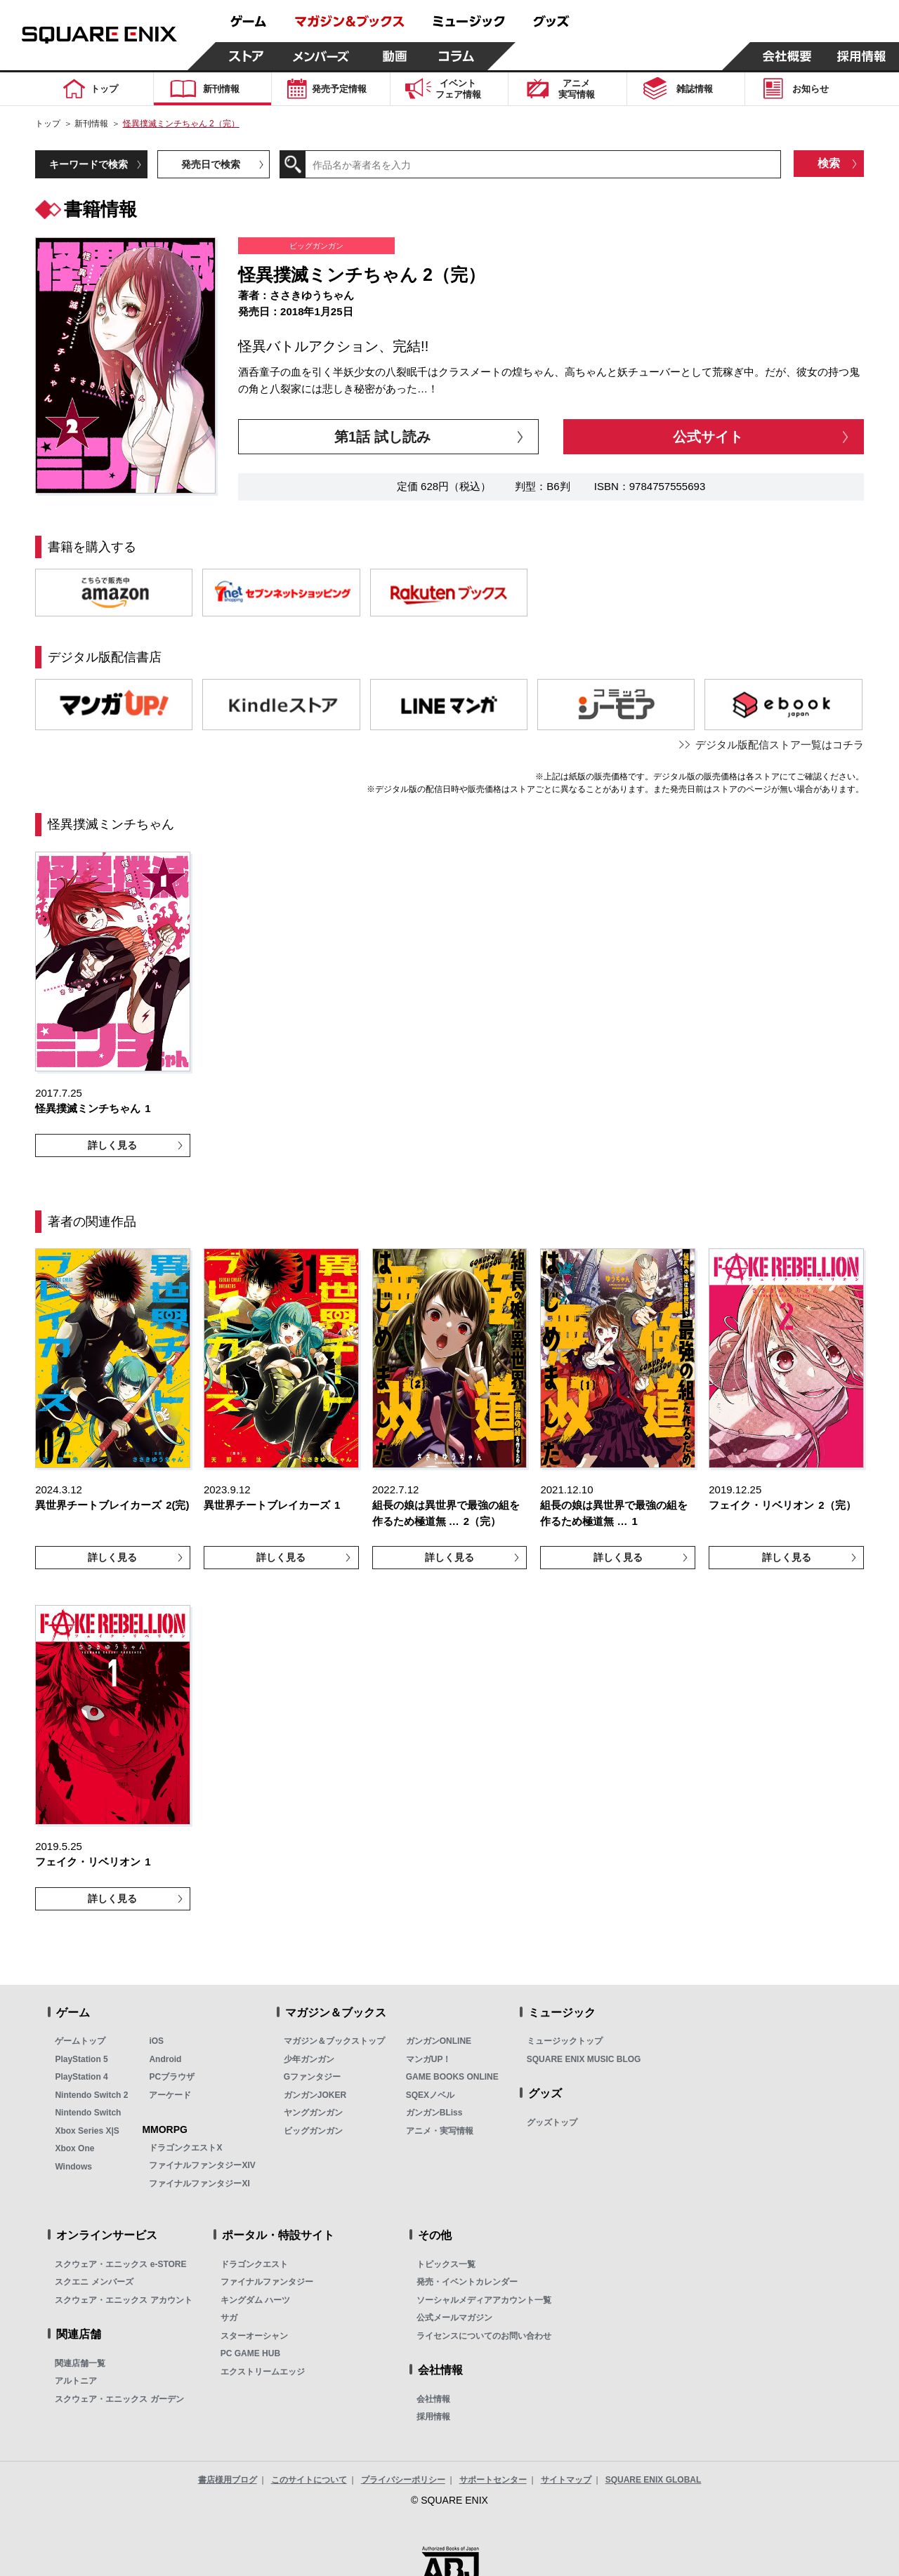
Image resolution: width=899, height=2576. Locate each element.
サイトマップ (566, 2480)
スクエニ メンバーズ (94, 2282)
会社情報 (433, 2399)
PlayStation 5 (81, 2059)
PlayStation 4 (81, 2077)
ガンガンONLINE (438, 2041)
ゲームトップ (80, 2041)
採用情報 (433, 2417)
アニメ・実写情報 (439, 2131)
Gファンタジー (312, 2077)
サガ (229, 2318)
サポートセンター (493, 2480)
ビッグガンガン (313, 2131)
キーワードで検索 (88, 164)
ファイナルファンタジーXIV (202, 2165)
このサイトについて (309, 2480)
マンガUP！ (429, 2059)
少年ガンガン (309, 2059)
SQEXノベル (430, 2095)
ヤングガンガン (313, 2113)
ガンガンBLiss (434, 2113)
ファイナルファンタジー (267, 2282)
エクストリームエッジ (263, 2372)
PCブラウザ (172, 2077)
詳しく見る (112, 1145)
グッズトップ (552, 2122)
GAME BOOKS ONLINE (452, 2077)
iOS (156, 2041)
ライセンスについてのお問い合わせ (483, 2336)
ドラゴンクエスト (254, 2264)
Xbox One (74, 2148)
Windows (73, 2167)
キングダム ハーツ (255, 2300)
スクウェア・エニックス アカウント (123, 2300)
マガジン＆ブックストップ (334, 2041)
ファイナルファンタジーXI (199, 2183)
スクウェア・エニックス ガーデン (119, 2399)
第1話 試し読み (382, 436)
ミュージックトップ (565, 2041)
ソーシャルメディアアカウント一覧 (483, 2300)
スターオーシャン (254, 2336)
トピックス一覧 (445, 2264)
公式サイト (708, 436)
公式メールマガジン (454, 2318)
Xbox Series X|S (87, 2131)
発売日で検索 (210, 164)
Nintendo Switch (88, 2113)
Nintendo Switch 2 (91, 2095)
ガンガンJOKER (315, 2095)
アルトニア (76, 2381)
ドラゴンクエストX (185, 2148)
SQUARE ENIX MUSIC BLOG (584, 2059)
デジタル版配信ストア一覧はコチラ (779, 745)
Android (165, 2059)
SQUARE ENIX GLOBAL (653, 2480)
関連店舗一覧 (80, 2363)
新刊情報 (91, 123)
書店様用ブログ (227, 2480)
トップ (47, 123)
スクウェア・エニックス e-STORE (120, 2264)
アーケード (170, 2095)
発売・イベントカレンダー (467, 2282)
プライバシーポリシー (403, 2480)
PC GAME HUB (250, 2353)
